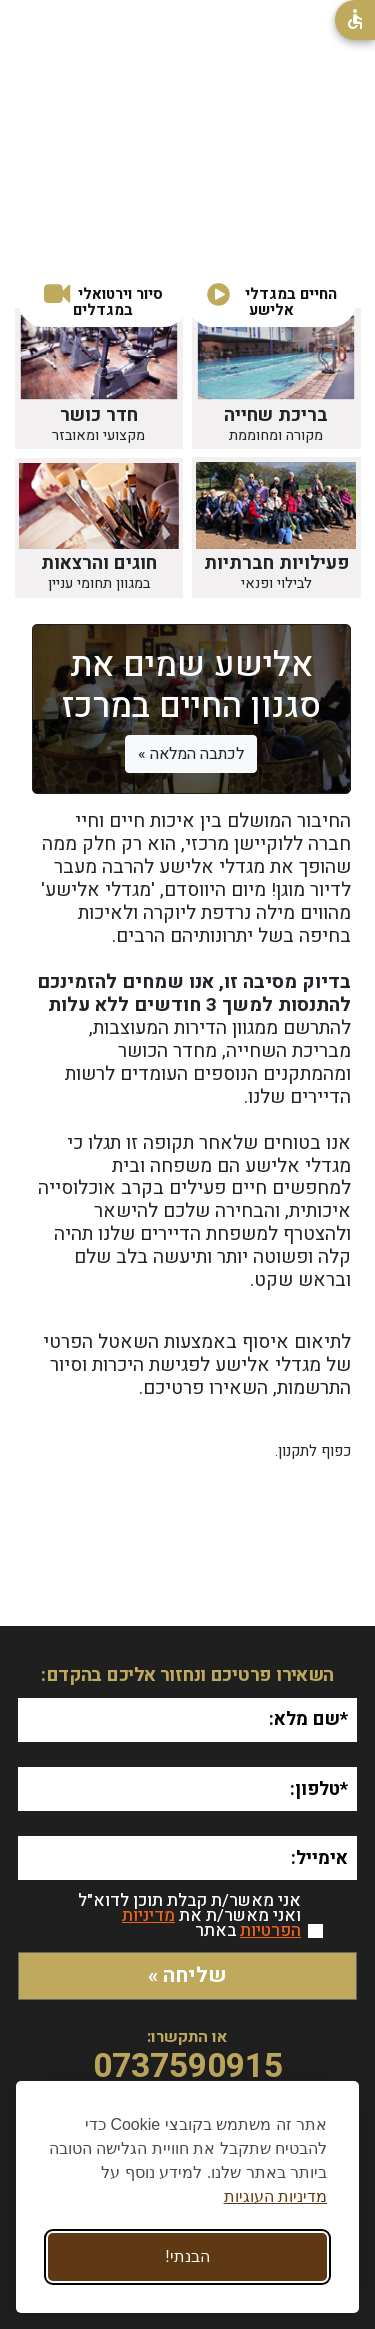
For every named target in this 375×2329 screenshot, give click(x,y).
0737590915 (188, 2066)
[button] (103, 302)
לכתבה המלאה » (191, 754)
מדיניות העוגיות (275, 2196)
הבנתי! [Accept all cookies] (187, 2256)
